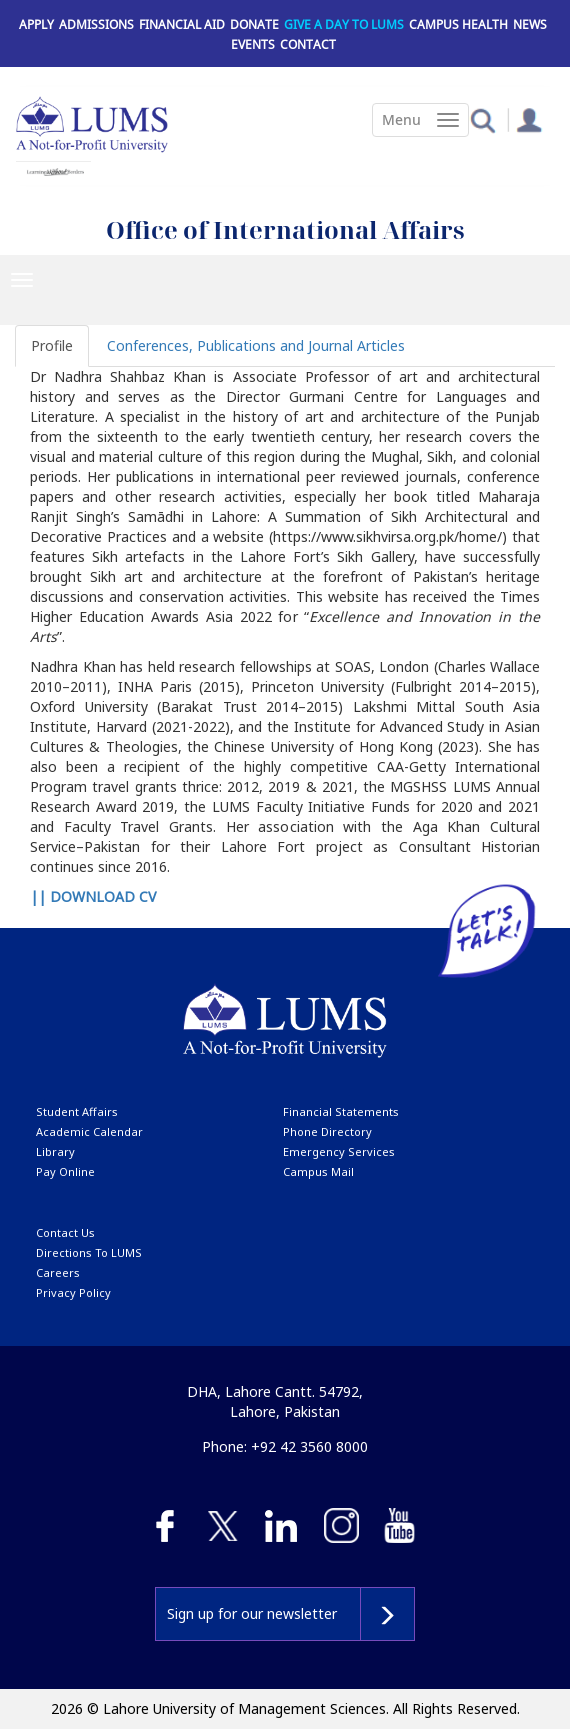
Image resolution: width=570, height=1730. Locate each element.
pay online (65, 1171)
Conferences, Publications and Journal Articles (256, 345)
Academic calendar (89, 1131)
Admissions (96, 24)
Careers (58, 1272)
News (530, 24)
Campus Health (458, 24)
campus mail (318, 1171)
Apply (36, 24)
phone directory (327, 1131)
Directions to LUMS (89, 1252)
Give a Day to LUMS (344, 24)
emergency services (339, 1151)
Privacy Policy (73, 1292)
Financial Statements (341, 1111)
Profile (52, 345)
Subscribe (387, 1614)
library (55, 1151)
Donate (254, 24)
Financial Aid (182, 24)
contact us (65, 1232)
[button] (482, 119)
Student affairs (77, 1111)
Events (253, 44)
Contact (308, 44)
